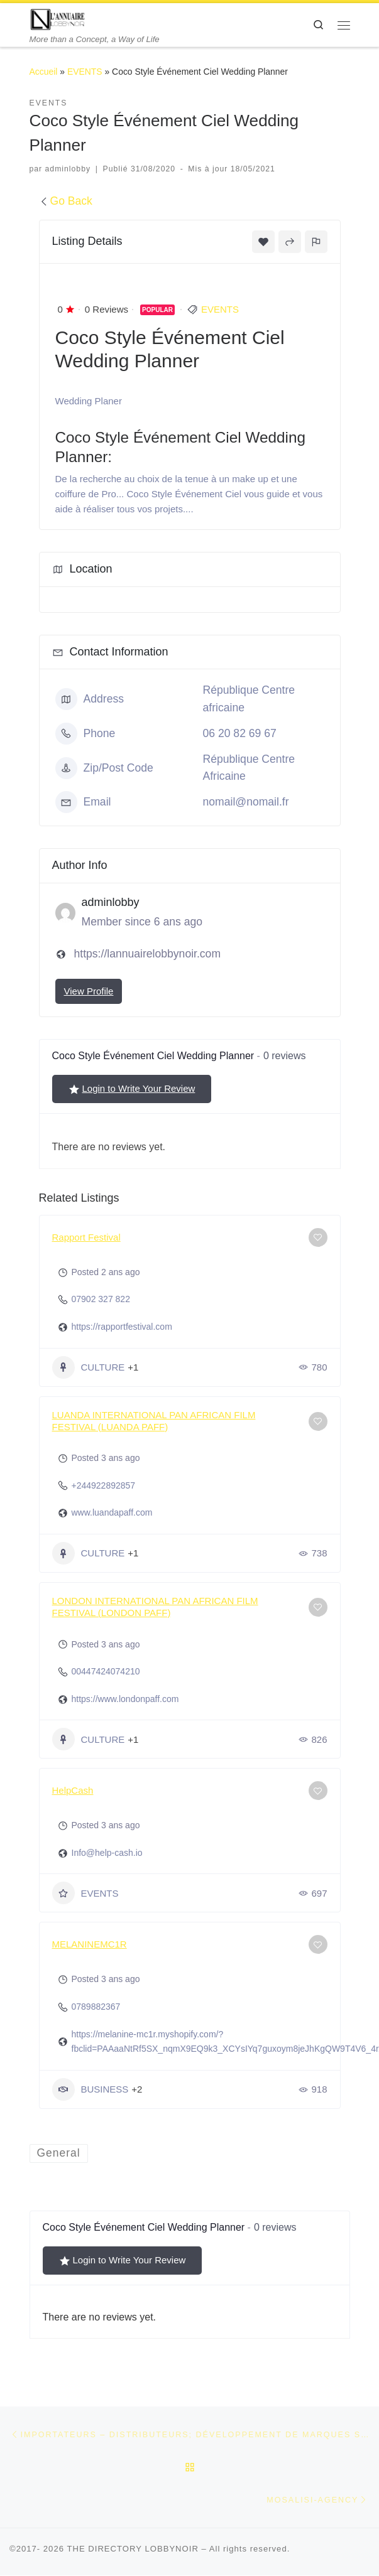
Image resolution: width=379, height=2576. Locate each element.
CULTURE (88, 1367)
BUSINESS (90, 2089)
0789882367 (96, 2007)
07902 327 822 (101, 1299)
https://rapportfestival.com (122, 1327)
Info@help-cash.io (107, 1853)
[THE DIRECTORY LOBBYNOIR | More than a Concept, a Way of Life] (58, 18)
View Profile (89, 991)
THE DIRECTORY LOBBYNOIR (133, 2549)
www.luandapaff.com (112, 1512)
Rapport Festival (86, 1237)
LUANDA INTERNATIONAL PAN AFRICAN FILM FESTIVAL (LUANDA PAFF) (154, 1420)
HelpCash (73, 1790)
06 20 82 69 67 (240, 733)
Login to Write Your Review (132, 1088)
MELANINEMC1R (89, 1944)
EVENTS (84, 72)
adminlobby (68, 168)
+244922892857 (104, 1485)
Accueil (44, 72)
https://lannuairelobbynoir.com (147, 953)
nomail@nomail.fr (246, 801)
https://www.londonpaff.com (125, 1699)
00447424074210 (106, 1671)
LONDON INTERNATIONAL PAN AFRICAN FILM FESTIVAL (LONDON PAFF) (155, 1606)
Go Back (65, 201)
